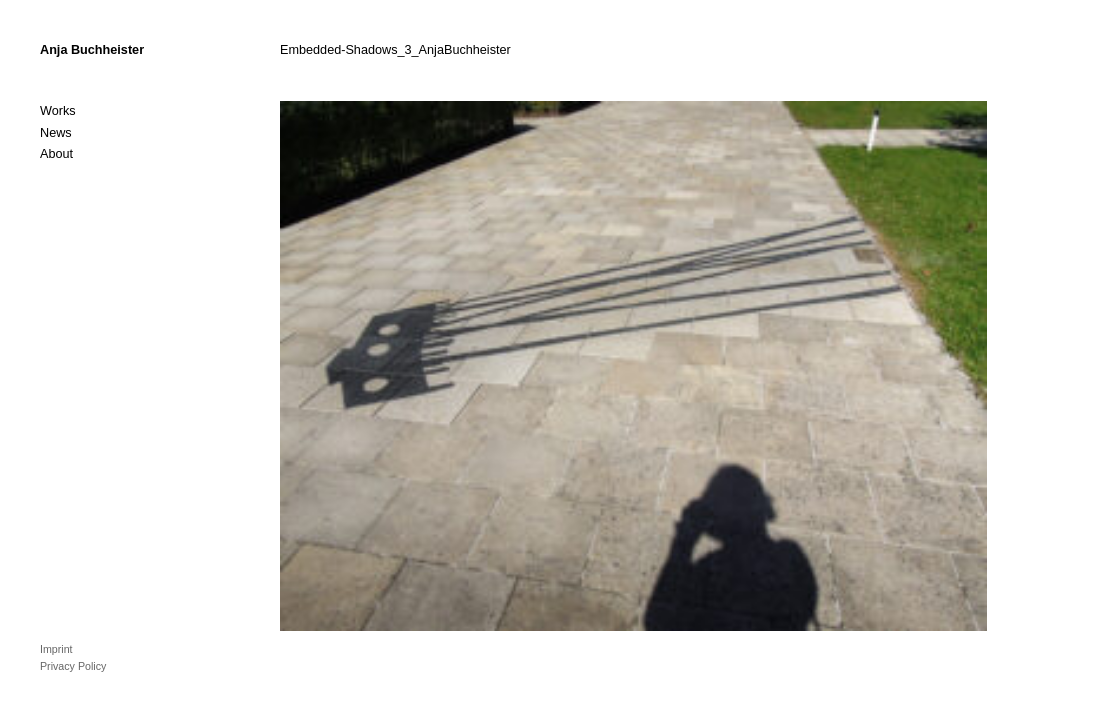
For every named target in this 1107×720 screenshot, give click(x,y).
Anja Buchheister (92, 50)
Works (58, 111)
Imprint (56, 649)
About (56, 154)
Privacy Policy (73, 666)
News (56, 133)
